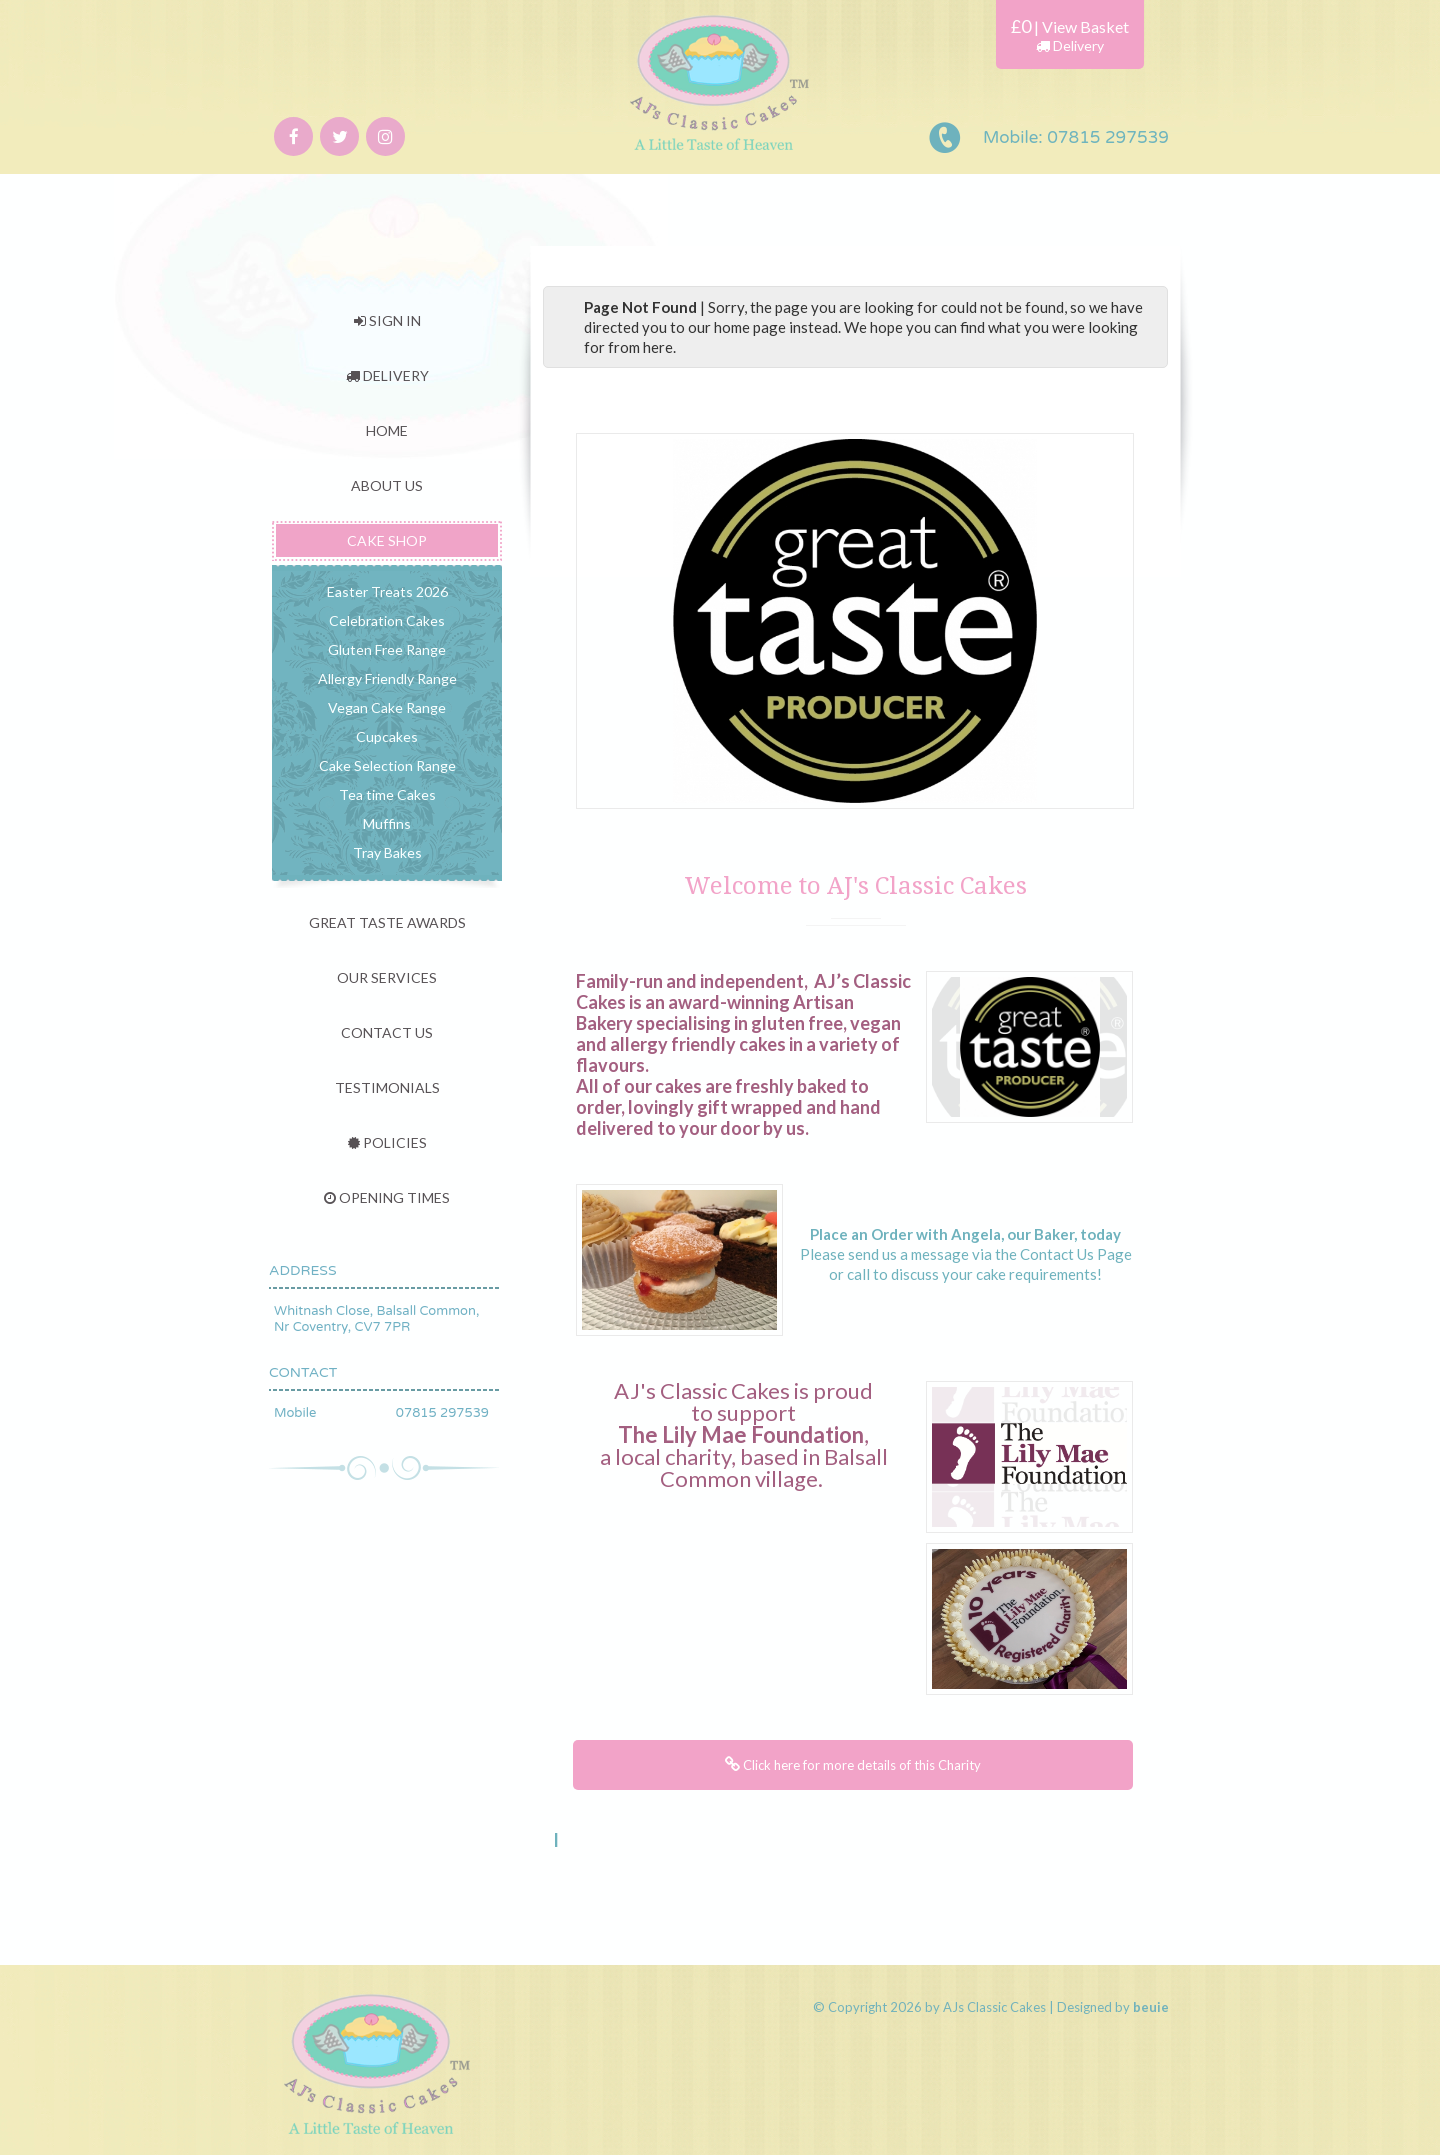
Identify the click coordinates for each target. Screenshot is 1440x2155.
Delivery (1070, 45)
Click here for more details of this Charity (853, 1764)
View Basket (1085, 26)
